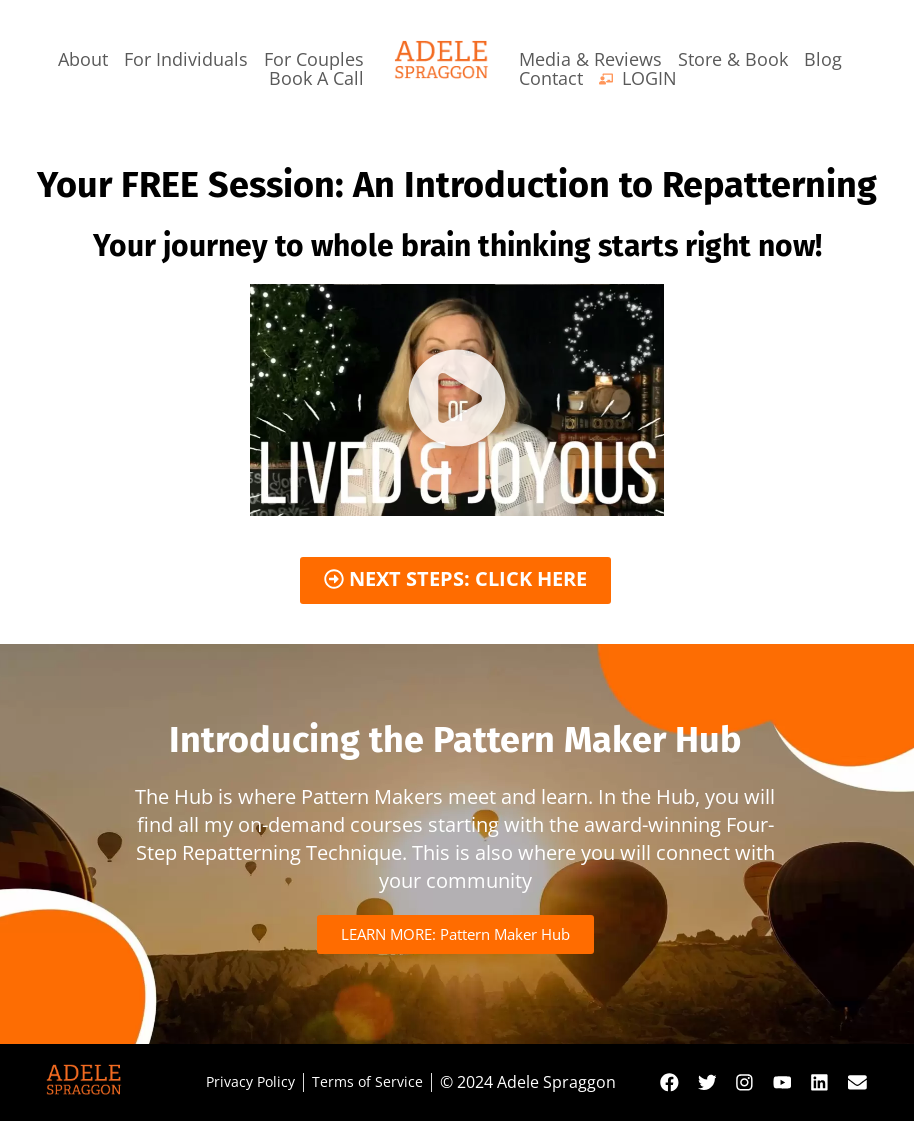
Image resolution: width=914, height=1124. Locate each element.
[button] (457, 400)
